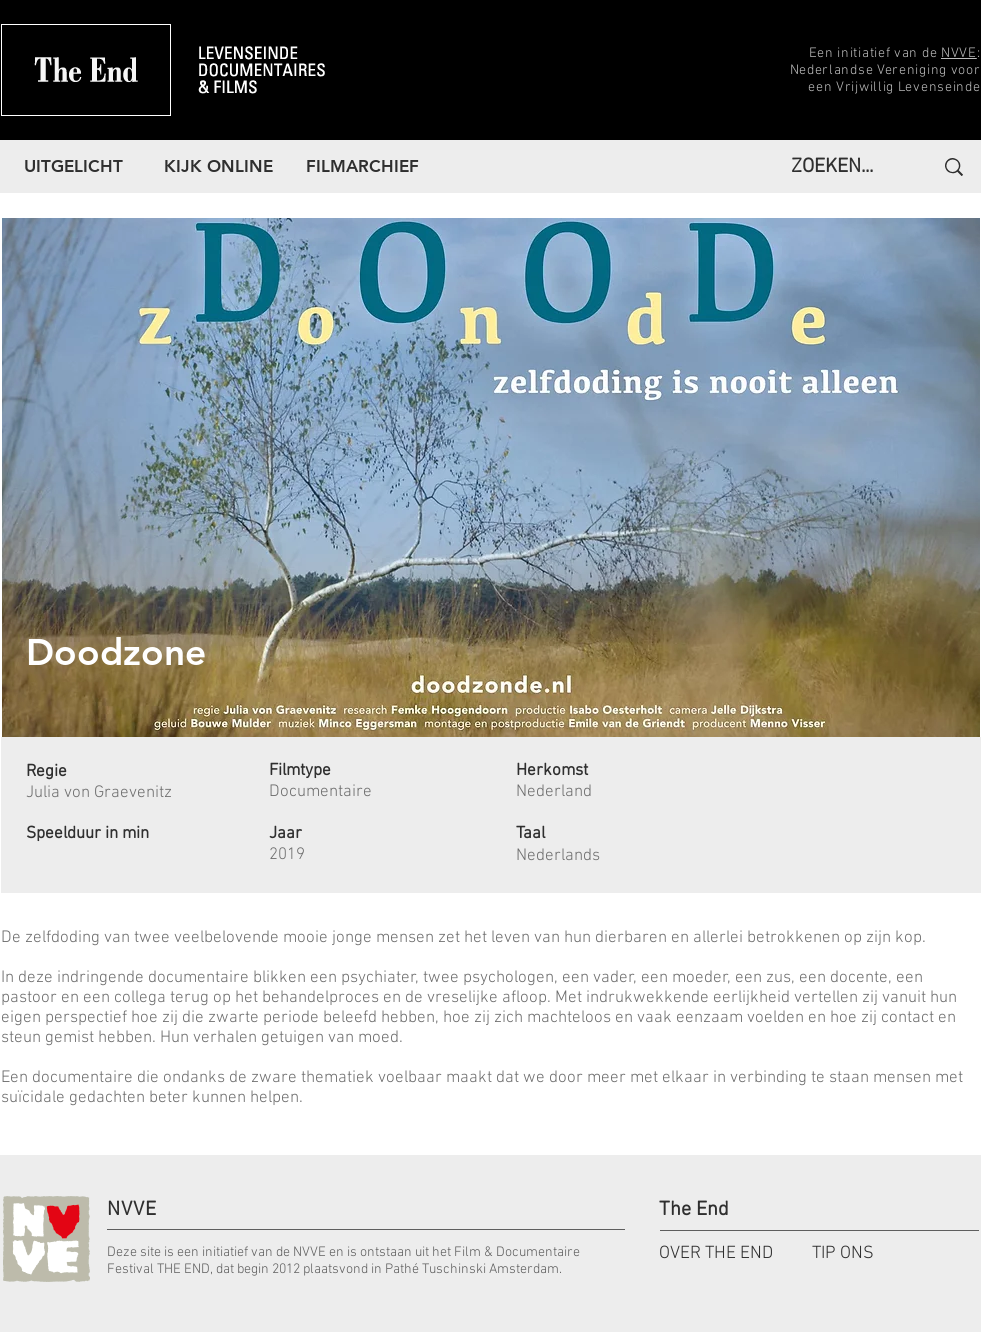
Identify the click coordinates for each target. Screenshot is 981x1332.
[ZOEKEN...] (837, 167)
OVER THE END (716, 1253)
